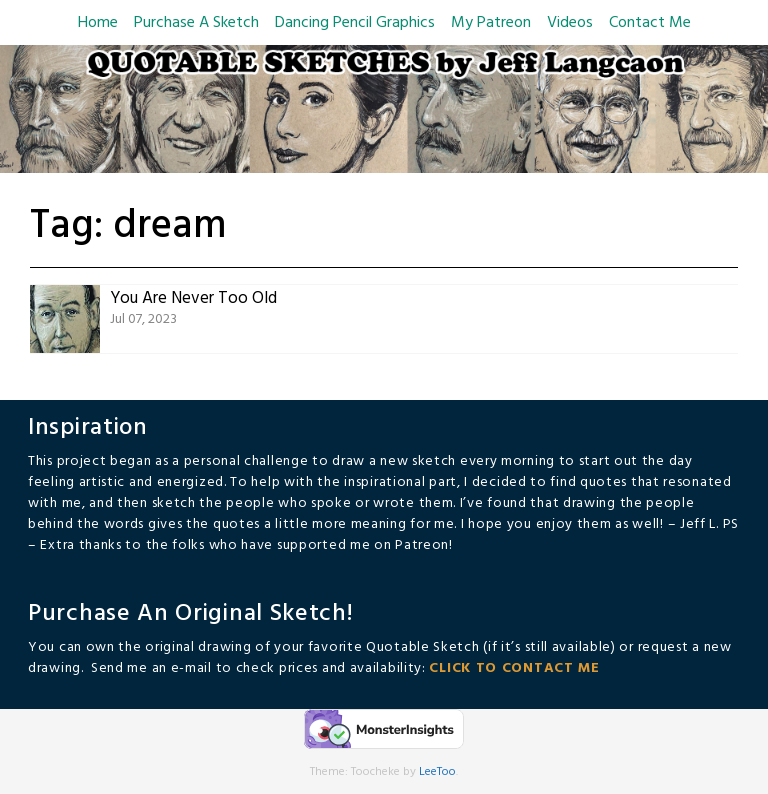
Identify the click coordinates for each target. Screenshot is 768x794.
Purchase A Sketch (196, 23)
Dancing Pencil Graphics (355, 23)
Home (98, 23)
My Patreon (491, 23)
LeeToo (437, 772)
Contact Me (650, 23)
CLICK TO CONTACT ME (514, 668)
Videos (570, 23)
